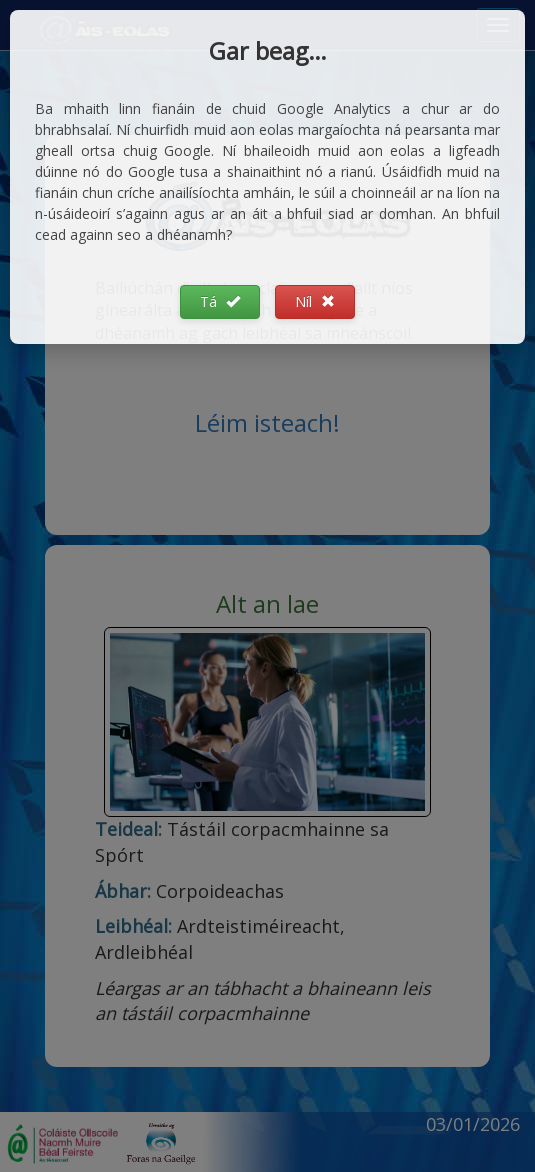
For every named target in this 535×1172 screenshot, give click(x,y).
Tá (220, 301)
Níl (315, 301)
